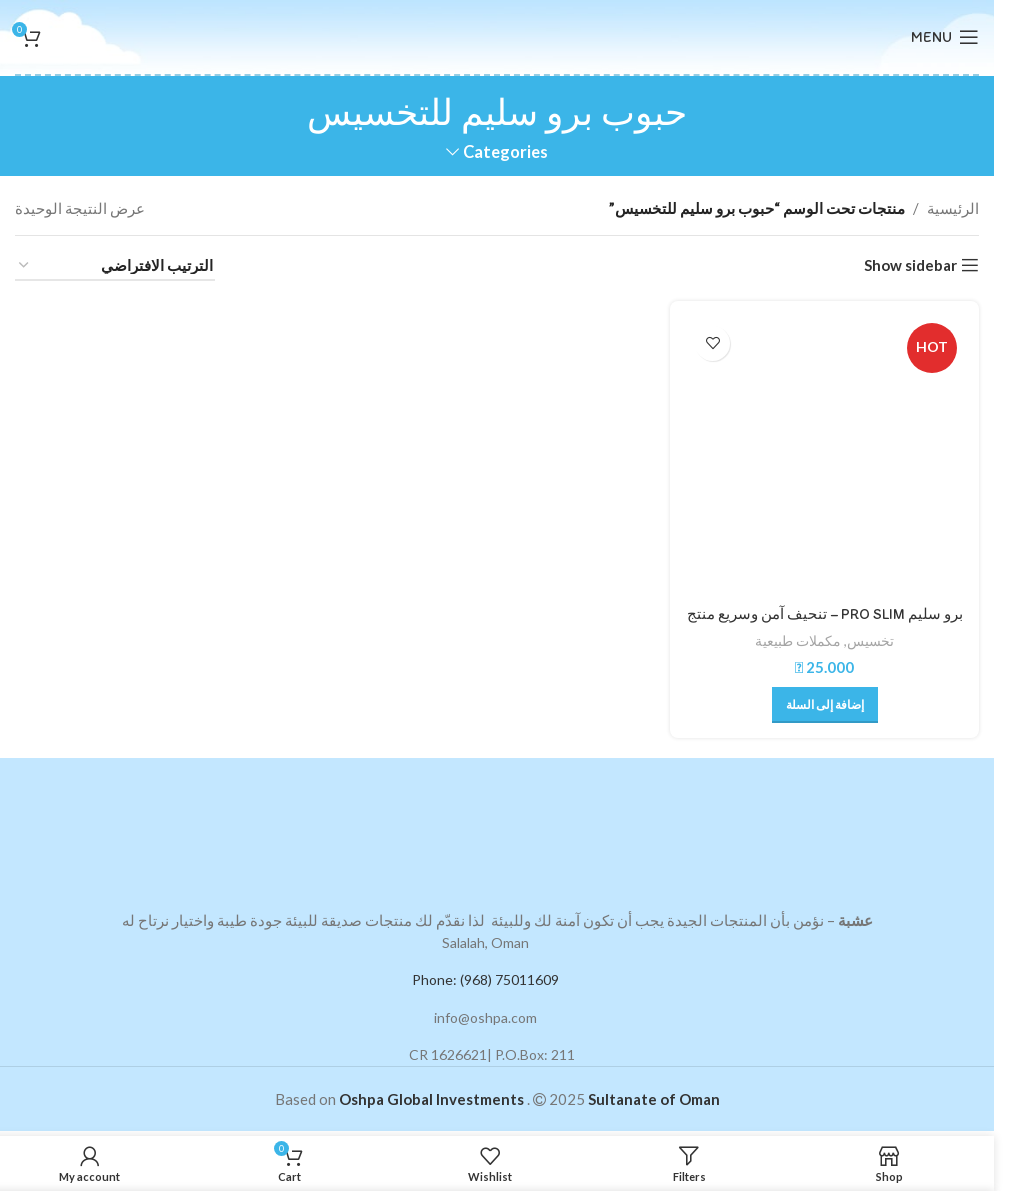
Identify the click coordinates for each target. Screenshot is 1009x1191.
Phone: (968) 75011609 (485, 978)
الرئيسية (953, 208)
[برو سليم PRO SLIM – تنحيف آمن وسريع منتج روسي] (825, 455)
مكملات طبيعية (799, 639)
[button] (825, 704)
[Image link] (497, 830)
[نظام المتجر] (115, 266)
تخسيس (871, 639)
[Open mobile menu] (945, 37)
